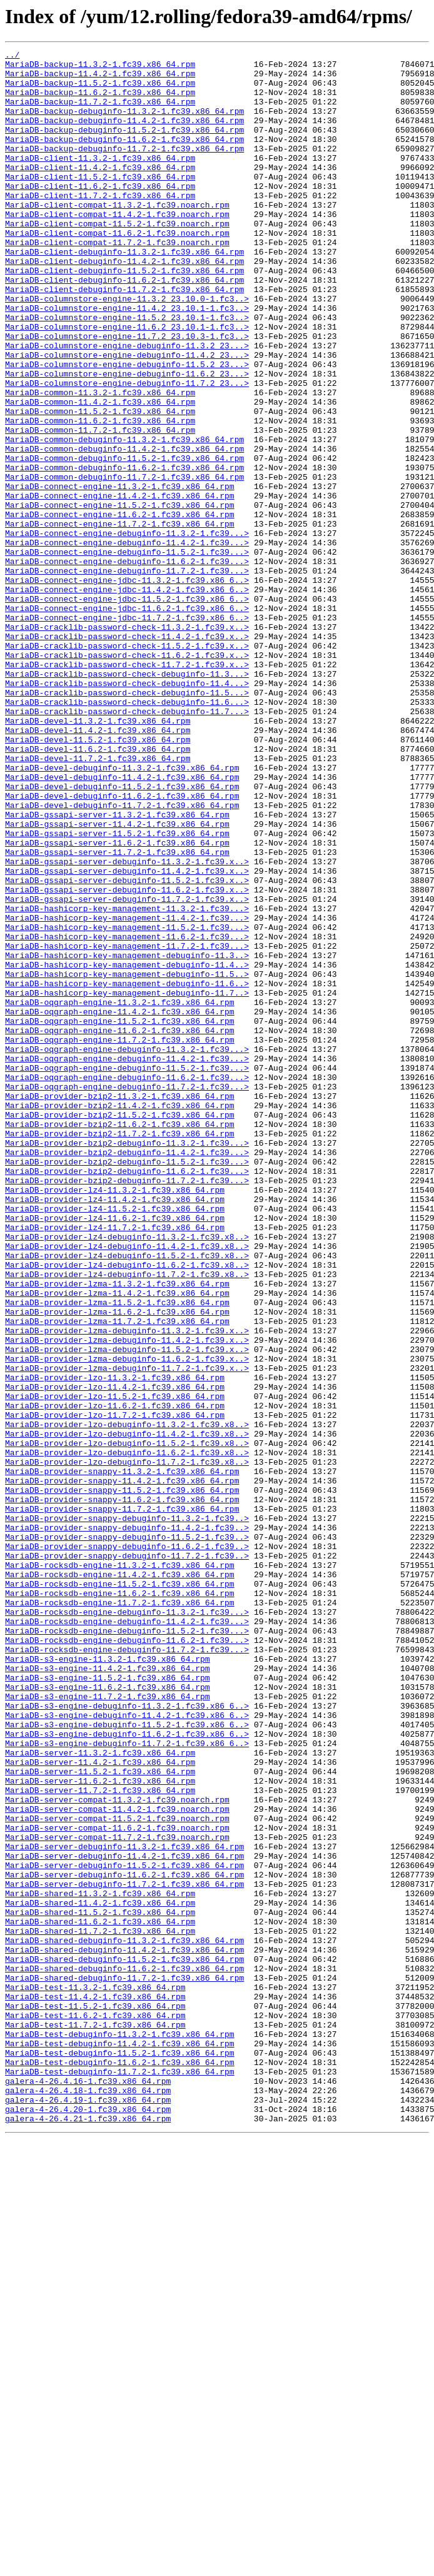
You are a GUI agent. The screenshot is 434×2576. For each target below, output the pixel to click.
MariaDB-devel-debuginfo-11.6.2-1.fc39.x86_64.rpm (122, 945)
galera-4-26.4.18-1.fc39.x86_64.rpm (88, 2499)
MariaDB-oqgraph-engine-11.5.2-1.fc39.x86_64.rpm (120, 1215)
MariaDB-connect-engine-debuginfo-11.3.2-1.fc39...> (127, 630)
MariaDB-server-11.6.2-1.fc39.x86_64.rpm (100, 2127)
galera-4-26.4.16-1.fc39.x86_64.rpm (88, 2487)
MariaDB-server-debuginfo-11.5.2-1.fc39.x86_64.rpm (124, 2229)
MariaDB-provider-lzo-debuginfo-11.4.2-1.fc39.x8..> (127, 1711)
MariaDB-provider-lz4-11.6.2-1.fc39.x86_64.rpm (115, 1452)
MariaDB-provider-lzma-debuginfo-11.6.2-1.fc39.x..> (127, 1621)
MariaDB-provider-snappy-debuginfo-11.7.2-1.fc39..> (127, 1857)
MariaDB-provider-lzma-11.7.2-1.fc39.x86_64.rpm (117, 1576)
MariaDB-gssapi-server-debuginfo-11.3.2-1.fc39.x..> (127, 1024)
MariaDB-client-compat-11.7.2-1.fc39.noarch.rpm (117, 281)
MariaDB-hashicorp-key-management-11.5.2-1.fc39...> (127, 1103)
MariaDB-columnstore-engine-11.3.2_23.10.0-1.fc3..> (127, 349)
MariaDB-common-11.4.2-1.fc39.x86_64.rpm (100, 472)
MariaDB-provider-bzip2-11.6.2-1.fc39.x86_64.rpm (120, 1339)
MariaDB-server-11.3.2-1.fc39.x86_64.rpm (100, 2093)
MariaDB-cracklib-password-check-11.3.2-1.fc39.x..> (127, 743)
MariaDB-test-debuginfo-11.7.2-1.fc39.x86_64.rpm (120, 2476)
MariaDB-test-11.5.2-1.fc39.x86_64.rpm (95, 2397)
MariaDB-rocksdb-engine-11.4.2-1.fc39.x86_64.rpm (120, 1880)
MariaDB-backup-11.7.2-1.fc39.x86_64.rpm (100, 112)
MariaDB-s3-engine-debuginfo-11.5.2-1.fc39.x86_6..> (127, 2060)
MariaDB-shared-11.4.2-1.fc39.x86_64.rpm (100, 2274)
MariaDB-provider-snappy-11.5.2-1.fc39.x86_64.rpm (122, 1778)
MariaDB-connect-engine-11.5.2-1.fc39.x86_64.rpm (120, 596)
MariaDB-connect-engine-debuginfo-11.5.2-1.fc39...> (127, 653)
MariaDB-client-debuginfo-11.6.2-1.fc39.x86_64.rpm (124, 326)
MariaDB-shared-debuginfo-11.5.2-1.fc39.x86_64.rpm (124, 2341)
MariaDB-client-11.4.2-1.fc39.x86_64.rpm (100, 191)
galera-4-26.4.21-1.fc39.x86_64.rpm (88, 2532)
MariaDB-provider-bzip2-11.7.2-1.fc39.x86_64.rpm (120, 1350)
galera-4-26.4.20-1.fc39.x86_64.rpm (88, 2521)
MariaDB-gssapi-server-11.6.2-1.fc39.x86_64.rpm (117, 1002)
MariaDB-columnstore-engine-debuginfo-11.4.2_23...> (127, 416)
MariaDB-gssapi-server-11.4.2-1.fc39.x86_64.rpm (117, 979)
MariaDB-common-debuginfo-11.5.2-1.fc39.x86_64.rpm (124, 540)
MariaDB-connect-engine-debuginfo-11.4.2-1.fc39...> (127, 641)
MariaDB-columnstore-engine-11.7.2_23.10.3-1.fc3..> (127, 394)
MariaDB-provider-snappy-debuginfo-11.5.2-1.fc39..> (127, 1835)
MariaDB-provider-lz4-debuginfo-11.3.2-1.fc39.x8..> (127, 1474)
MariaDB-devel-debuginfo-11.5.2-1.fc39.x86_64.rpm (122, 934)
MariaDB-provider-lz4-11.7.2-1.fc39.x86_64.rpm (115, 1463)
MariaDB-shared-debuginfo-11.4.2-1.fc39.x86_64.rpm (124, 2330)
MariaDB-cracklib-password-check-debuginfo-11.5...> (127, 821)
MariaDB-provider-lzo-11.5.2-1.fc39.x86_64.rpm (115, 1666)
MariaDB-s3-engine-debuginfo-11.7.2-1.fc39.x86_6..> (127, 2082)
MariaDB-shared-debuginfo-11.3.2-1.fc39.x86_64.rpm (124, 2319)
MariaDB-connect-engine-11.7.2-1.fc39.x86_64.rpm (120, 619)
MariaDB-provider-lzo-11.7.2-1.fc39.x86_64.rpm (115, 1688)
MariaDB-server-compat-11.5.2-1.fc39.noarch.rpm (117, 2172)
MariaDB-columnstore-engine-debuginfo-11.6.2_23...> (127, 439)
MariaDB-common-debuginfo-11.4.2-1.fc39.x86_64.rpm (124, 529)
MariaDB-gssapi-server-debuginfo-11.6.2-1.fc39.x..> (127, 1058)
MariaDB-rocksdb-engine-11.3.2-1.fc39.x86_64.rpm (120, 1868)
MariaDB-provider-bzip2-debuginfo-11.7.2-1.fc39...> (127, 1407)
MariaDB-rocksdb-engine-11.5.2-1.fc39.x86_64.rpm (120, 1891)
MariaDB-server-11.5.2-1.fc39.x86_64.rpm (100, 2116)
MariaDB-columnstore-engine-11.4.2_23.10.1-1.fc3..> (127, 360)
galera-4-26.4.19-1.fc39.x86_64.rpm (88, 2510)
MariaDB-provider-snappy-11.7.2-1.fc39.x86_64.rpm (122, 1801)
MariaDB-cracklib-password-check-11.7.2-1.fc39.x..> (127, 788)
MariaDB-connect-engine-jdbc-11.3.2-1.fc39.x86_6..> (127, 686)
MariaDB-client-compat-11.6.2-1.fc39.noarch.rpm (117, 270)
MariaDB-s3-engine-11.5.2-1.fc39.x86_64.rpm (107, 2003)
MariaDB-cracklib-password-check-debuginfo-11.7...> (127, 844)
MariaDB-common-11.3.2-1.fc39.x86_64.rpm (100, 461)
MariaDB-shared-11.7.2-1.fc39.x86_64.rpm (100, 2307)
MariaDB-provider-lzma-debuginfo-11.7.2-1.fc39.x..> (127, 1632)
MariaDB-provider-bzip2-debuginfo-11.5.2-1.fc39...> (127, 1384)
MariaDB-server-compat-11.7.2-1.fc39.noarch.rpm (117, 2195)
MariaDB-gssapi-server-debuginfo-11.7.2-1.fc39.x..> (127, 1069)
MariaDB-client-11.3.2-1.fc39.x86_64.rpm (100, 180)
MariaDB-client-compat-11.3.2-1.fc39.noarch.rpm (117, 236)
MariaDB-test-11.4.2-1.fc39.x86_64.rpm (95, 2386)
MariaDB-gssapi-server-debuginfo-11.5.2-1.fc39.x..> (127, 1047)
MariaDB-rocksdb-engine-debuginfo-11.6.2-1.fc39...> (127, 1958)
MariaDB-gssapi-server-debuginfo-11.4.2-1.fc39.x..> (127, 1035)
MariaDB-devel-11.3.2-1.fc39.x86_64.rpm (97, 855)
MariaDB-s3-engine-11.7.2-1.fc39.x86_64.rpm (107, 2026)
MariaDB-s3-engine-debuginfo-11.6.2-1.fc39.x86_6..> (127, 2071)
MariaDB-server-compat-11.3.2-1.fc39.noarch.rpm (117, 2150)
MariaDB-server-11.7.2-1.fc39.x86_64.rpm (100, 2138)
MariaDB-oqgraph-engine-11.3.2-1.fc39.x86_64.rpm (120, 1193)
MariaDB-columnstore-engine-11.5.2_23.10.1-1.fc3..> (127, 371)
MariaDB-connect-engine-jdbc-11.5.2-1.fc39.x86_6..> (127, 709)
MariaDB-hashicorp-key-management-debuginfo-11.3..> (127, 1137)
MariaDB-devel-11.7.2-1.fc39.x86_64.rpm (97, 900)
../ (12, 56)
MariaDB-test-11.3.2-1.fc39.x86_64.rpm (95, 2375)
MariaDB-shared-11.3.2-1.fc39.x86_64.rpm (100, 2262)
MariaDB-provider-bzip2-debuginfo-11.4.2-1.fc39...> (127, 1373)
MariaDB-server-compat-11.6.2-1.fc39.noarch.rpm (117, 2184)
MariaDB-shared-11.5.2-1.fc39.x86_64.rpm (100, 2285)
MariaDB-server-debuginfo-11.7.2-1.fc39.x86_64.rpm (124, 2251)
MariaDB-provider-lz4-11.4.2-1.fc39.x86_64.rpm (115, 1429)
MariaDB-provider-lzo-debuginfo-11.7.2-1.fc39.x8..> (127, 1744)
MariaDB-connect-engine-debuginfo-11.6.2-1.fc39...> (127, 664)
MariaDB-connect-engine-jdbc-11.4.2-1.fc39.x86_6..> (127, 698)
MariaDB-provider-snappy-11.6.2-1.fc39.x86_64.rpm (122, 1790)
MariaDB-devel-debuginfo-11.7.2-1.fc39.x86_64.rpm (122, 956)
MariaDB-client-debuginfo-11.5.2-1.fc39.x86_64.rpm (124, 315)
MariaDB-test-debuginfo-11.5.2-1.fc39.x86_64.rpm (120, 2454)
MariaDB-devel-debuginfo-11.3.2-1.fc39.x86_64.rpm (122, 911)
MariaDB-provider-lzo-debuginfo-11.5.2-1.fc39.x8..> (127, 1722)
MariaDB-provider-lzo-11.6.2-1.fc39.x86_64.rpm (115, 1677)
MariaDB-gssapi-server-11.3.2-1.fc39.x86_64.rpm (117, 968)
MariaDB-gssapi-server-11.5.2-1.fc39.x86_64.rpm (117, 990)
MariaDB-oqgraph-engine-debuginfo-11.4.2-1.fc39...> (127, 1260)
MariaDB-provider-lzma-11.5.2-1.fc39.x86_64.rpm (117, 1553)
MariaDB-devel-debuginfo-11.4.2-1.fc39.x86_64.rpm (122, 923)
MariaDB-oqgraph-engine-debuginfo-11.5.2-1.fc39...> (127, 1272)
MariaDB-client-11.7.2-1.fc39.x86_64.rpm (100, 225)
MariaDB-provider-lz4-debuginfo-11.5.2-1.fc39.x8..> (127, 1497)
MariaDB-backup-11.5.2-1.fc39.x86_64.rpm (100, 90)
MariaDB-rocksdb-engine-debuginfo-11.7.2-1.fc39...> (127, 1970)
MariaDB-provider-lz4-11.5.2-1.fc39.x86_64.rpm (115, 1441)
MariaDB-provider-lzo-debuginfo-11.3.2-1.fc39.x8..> (127, 1699)
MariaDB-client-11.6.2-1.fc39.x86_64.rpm (100, 214)
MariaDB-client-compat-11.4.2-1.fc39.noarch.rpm (117, 247)
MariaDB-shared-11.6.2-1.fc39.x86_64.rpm (100, 2296)
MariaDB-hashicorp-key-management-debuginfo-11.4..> (127, 1148)
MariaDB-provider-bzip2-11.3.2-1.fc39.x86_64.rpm (120, 1305)
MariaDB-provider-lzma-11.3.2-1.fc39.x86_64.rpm (117, 1531)
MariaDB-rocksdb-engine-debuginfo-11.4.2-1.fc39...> (127, 1936)
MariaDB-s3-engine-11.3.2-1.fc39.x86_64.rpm (107, 1981)
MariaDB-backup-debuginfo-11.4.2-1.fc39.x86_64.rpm (124, 135)
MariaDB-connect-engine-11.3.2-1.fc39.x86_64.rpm (120, 574)
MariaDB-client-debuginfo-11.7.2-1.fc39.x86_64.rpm (124, 337)
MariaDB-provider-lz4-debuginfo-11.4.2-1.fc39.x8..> (127, 1486)
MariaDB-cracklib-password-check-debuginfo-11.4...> (127, 810)
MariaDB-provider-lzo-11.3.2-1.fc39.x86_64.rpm (115, 1643)
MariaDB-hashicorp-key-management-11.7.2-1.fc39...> (127, 1125)
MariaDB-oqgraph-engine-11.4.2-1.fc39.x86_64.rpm (120, 1204)
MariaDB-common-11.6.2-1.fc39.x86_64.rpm (100, 495)
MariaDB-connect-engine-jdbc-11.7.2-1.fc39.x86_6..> (127, 731)
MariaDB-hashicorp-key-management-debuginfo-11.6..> (127, 1170)
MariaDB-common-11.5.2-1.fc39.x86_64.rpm (100, 484)
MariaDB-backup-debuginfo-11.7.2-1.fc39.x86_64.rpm (124, 168)
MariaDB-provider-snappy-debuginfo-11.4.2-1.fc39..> (127, 1823)
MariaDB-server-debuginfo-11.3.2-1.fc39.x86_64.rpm (124, 2206)
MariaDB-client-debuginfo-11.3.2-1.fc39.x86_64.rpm (124, 292)
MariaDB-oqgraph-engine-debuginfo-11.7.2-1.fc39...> (127, 1294)
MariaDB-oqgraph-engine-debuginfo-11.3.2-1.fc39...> (127, 1249)
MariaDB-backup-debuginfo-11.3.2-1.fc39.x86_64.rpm (124, 123)
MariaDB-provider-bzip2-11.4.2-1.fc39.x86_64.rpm (120, 1317)
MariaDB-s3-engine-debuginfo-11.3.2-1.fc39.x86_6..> (127, 2037)
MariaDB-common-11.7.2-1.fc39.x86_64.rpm (100, 506)
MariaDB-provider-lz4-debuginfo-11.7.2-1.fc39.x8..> (127, 1519)
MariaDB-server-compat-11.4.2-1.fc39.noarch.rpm (117, 2161)
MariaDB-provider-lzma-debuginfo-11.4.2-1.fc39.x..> (127, 1598)
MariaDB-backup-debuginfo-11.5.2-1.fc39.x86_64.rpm (124, 146)
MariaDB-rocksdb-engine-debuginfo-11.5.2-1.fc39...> (127, 1947)
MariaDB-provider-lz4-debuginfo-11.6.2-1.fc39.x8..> (127, 1508)
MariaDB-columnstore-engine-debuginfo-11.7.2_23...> (127, 450)
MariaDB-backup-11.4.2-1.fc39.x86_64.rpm (100, 78)
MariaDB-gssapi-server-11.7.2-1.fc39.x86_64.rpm (117, 1013)
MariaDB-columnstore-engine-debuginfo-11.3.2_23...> (127, 405)
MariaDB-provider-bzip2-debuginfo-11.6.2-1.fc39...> (127, 1396)
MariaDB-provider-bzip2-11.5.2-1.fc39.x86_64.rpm (120, 1328)
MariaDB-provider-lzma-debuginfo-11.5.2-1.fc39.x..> (127, 1609)
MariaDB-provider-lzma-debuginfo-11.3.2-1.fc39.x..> (127, 1587)
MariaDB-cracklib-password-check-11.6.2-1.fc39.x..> (127, 776)
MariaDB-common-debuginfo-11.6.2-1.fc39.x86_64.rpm (124, 551)
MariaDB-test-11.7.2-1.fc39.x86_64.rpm (95, 2420)
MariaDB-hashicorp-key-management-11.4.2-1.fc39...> (127, 1092)
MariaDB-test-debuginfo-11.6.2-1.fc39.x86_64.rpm (120, 2465)
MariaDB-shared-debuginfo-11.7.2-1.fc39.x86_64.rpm (124, 2364)
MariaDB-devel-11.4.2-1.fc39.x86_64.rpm (97, 866)
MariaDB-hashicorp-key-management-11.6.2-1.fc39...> (127, 1114)
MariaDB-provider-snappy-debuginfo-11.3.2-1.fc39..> (127, 1812)
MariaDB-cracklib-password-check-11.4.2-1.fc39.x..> (127, 754)
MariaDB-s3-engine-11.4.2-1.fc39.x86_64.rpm (107, 1992)
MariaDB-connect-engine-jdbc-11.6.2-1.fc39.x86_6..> (127, 720)
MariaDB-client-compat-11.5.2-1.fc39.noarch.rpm (117, 259)
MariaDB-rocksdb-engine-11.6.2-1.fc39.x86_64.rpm (120, 1902)
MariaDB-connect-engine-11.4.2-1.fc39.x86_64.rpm (120, 585)
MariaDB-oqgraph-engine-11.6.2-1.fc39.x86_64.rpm (120, 1227)
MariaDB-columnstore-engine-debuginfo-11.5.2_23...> (127, 427)
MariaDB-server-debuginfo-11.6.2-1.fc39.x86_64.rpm (124, 2240)
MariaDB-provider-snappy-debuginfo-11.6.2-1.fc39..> (127, 1846)
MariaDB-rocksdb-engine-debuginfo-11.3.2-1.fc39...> (127, 1925)
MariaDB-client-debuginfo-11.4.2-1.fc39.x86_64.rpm (124, 304)
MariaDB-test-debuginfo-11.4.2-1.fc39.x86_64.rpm (120, 2442)
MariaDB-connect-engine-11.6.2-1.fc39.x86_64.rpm (120, 608)
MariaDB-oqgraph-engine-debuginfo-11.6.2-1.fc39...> (127, 1283)
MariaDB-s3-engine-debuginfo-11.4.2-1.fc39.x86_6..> (127, 2048)
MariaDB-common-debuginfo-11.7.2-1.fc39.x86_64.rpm (124, 562)
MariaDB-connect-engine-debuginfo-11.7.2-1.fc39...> (127, 675)
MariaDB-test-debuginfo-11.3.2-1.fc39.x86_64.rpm (120, 2431)
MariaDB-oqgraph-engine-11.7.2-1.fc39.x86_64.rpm (120, 1238)
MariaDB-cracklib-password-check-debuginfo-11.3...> (127, 799)
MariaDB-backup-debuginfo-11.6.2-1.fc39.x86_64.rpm (124, 157)
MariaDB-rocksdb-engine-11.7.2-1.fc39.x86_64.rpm (120, 1913)
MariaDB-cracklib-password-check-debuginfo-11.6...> (127, 833)
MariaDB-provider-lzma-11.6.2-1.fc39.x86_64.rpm (117, 1564)
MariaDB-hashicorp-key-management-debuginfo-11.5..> (127, 1159)
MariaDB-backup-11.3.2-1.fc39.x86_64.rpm (100, 67)
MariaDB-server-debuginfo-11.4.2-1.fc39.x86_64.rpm (124, 2217)
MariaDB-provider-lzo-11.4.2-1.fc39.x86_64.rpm (115, 1654)
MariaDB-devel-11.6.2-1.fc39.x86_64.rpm (97, 889)
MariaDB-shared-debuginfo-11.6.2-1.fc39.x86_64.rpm (124, 2352)
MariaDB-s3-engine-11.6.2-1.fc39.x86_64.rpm (107, 2015)
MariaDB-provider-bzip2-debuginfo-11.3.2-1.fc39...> (127, 1362)
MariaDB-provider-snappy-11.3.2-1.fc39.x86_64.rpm (122, 1756)
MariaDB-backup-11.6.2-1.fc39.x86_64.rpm (100, 101)
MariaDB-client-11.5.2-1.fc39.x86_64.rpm (100, 202)
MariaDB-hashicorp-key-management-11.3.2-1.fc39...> (127, 1080)
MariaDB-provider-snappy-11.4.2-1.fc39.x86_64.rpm (122, 1767)
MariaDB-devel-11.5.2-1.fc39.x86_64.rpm (97, 878)
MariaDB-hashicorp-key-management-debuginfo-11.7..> (127, 1182)
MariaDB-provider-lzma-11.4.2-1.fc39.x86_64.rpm (117, 1542)
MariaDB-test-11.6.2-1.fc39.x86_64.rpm (95, 2409)
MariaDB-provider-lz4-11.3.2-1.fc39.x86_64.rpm (115, 1418)
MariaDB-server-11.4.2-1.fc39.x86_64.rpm (100, 2105)
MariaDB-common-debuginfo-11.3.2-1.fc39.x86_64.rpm (124, 517)
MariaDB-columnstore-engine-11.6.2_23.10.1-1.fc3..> (127, 382)
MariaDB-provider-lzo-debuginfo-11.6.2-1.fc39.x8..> (127, 1733)
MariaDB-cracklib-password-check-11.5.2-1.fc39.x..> (127, 765)
